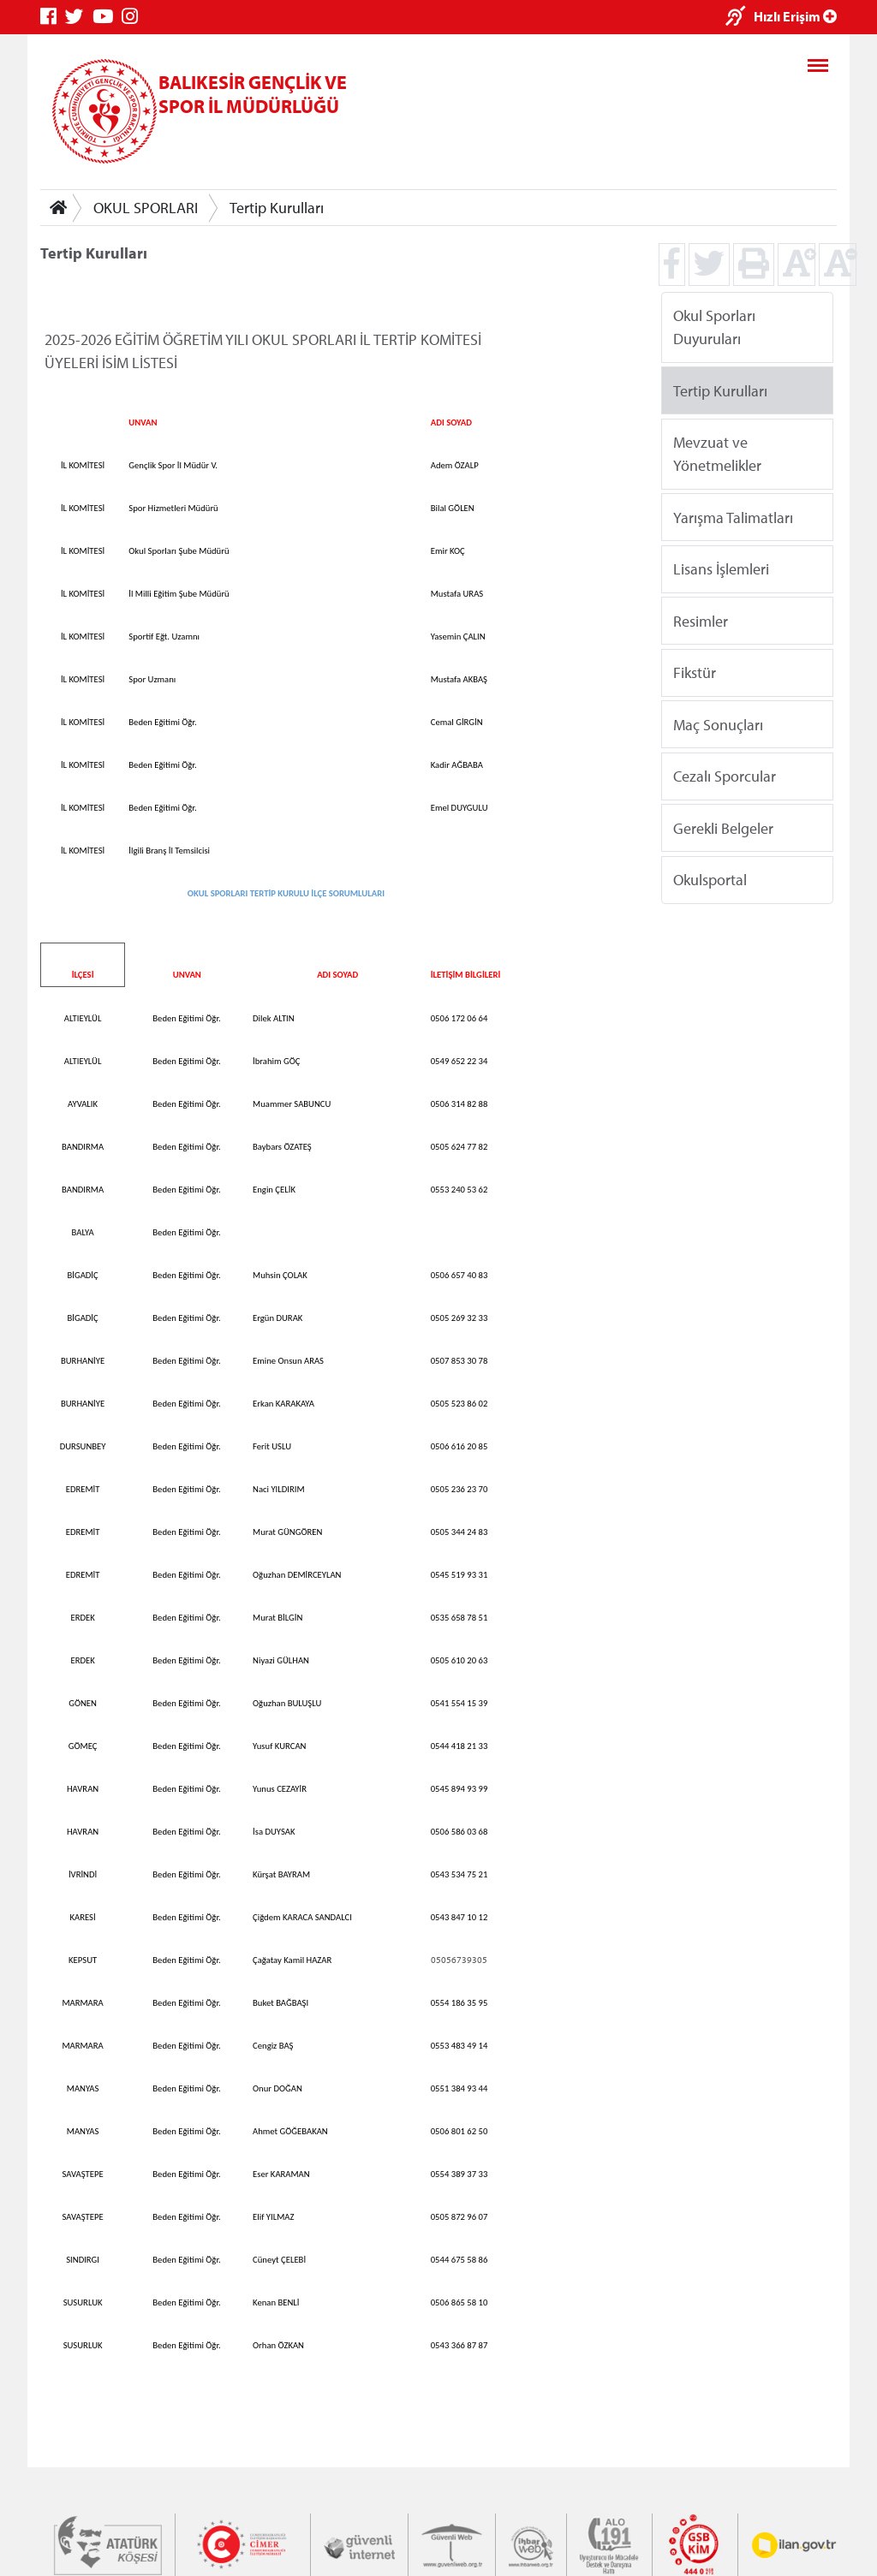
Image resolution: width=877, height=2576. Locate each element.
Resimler (700, 620)
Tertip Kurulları (277, 207)
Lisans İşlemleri (721, 569)
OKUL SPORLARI (145, 207)
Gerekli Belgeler (723, 827)
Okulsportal (710, 879)
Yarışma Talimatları (733, 517)
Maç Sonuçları (718, 724)
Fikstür (694, 672)
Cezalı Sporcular (724, 776)
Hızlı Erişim (795, 16)
